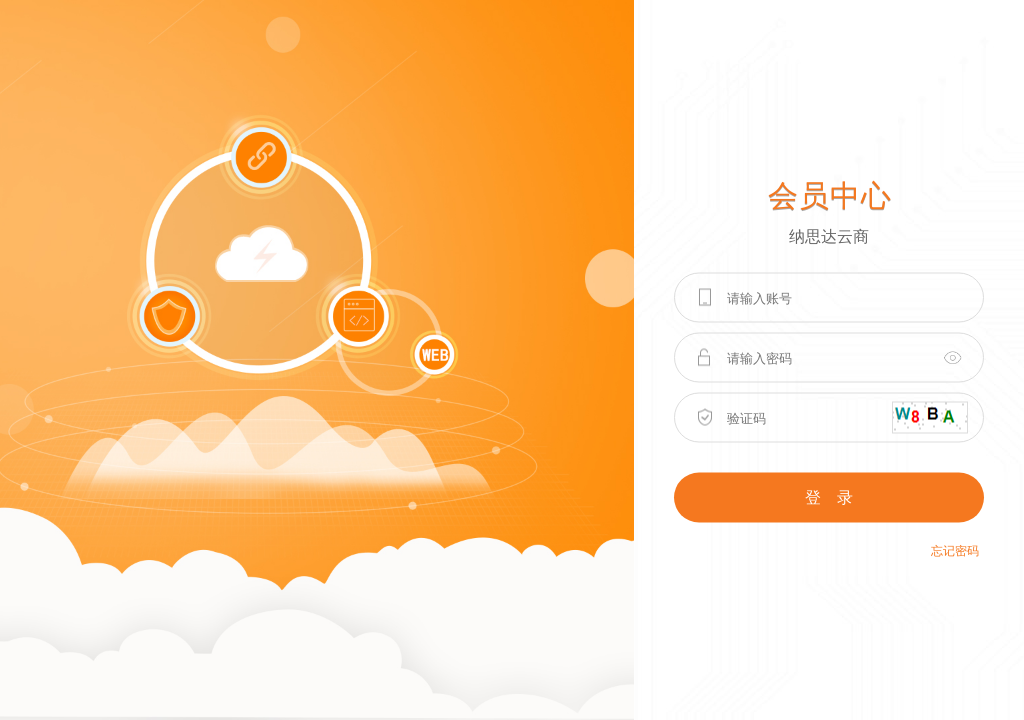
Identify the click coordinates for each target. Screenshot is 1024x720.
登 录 (829, 497)
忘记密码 (955, 551)
